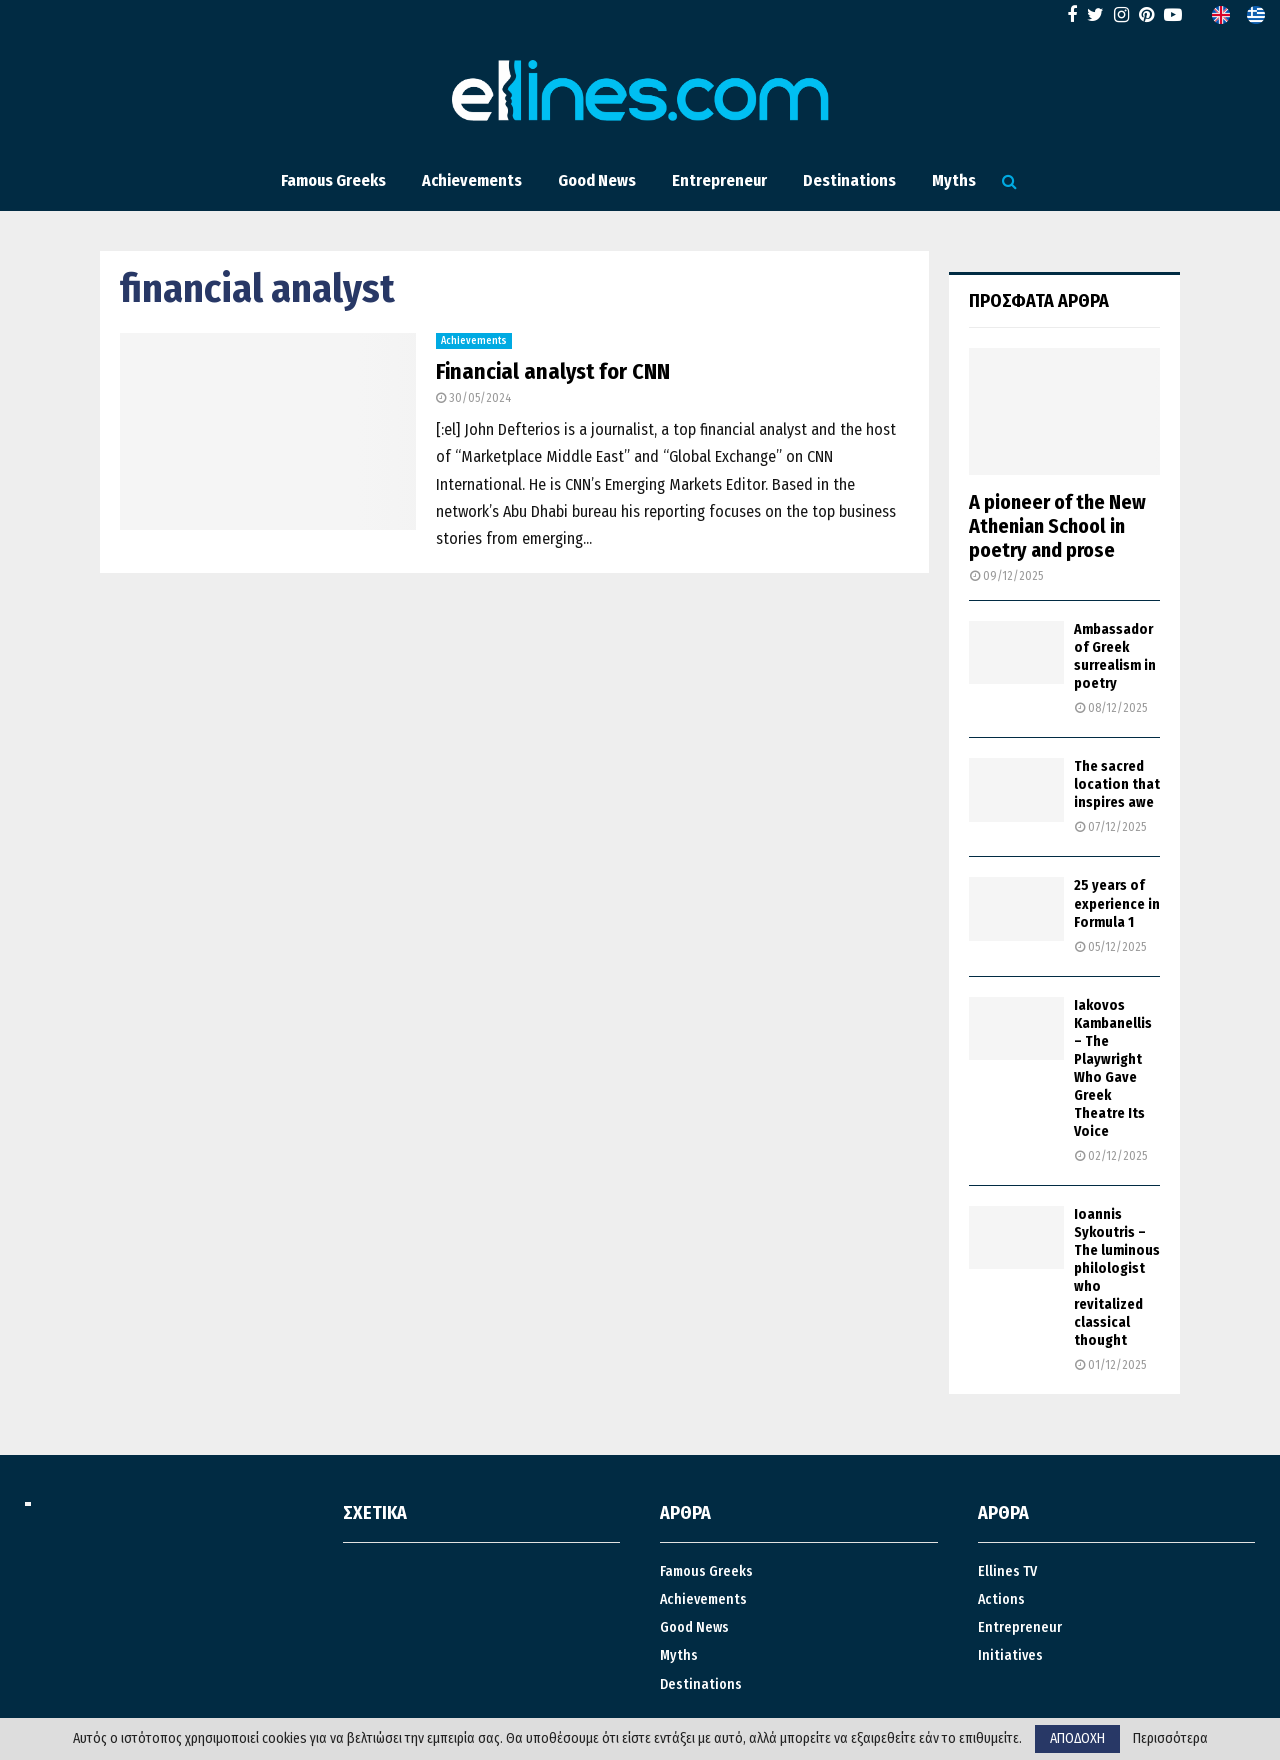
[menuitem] (1221, 15)
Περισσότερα (1170, 1739)
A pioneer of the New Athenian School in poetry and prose (1057, 526)
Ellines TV (1007, 1571)
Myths (954, 180)
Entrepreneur (719, 180)
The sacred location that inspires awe (1117, 784)
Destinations (849, 180)
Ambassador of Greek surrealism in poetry (1115, 656)
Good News (597, 180)
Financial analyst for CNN (553, 371)
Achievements (472, 180)
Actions (1001, 1599)
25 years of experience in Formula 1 (1117, 903)
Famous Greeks (333, 180)
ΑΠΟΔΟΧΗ (1077, 1738)
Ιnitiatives (1010, 1655)
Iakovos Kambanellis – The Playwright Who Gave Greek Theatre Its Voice (1113, 1068)
